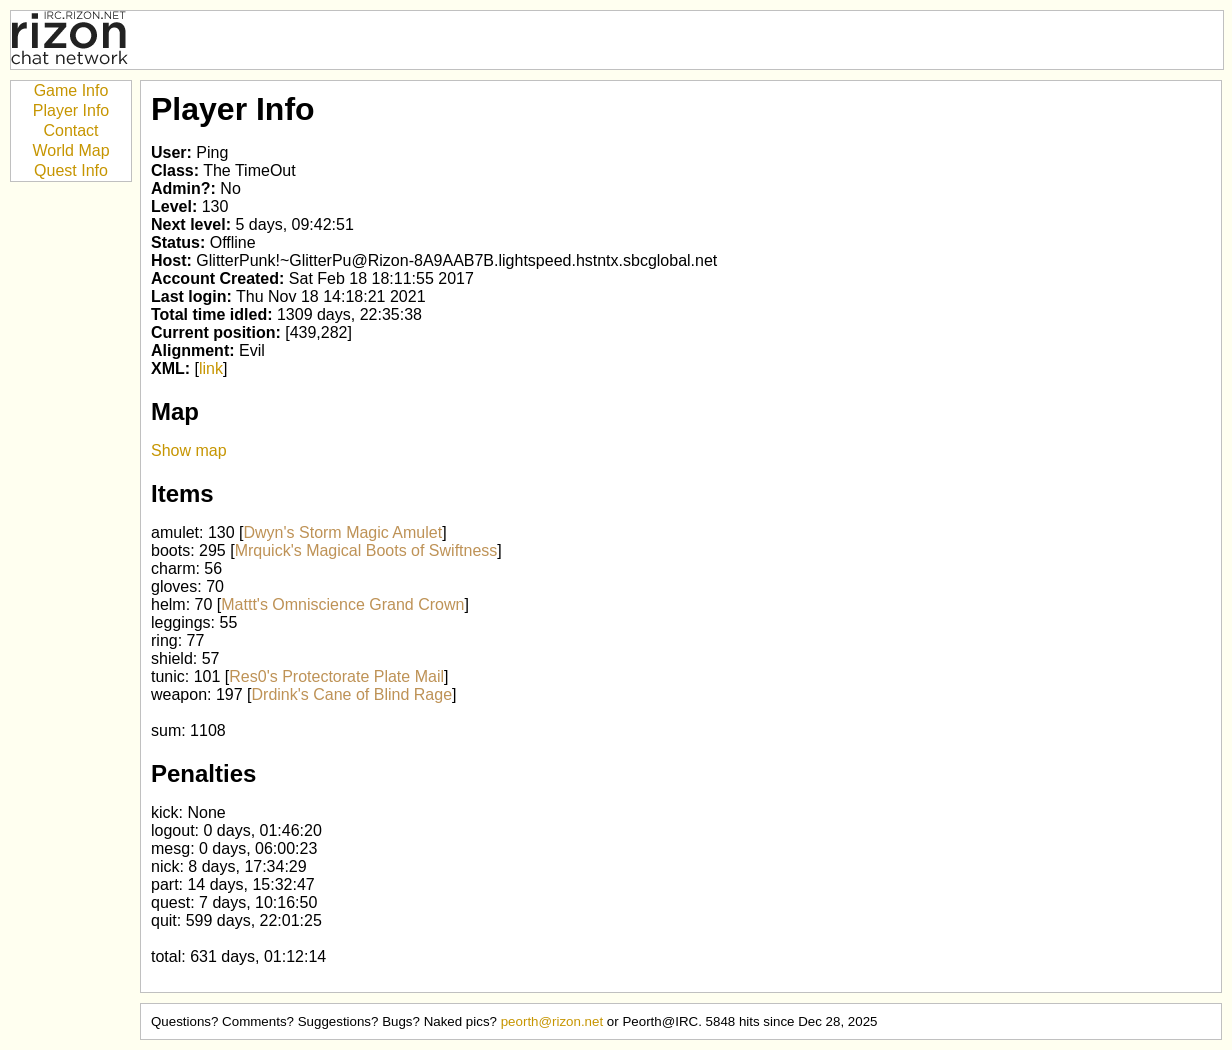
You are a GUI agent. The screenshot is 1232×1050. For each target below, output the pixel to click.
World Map (70, 150)
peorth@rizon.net (552, 1021)
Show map (189, 450)
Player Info (71, 110)
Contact (70, 130)
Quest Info (71, 170)
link (211, 368)
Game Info (71, 90)
